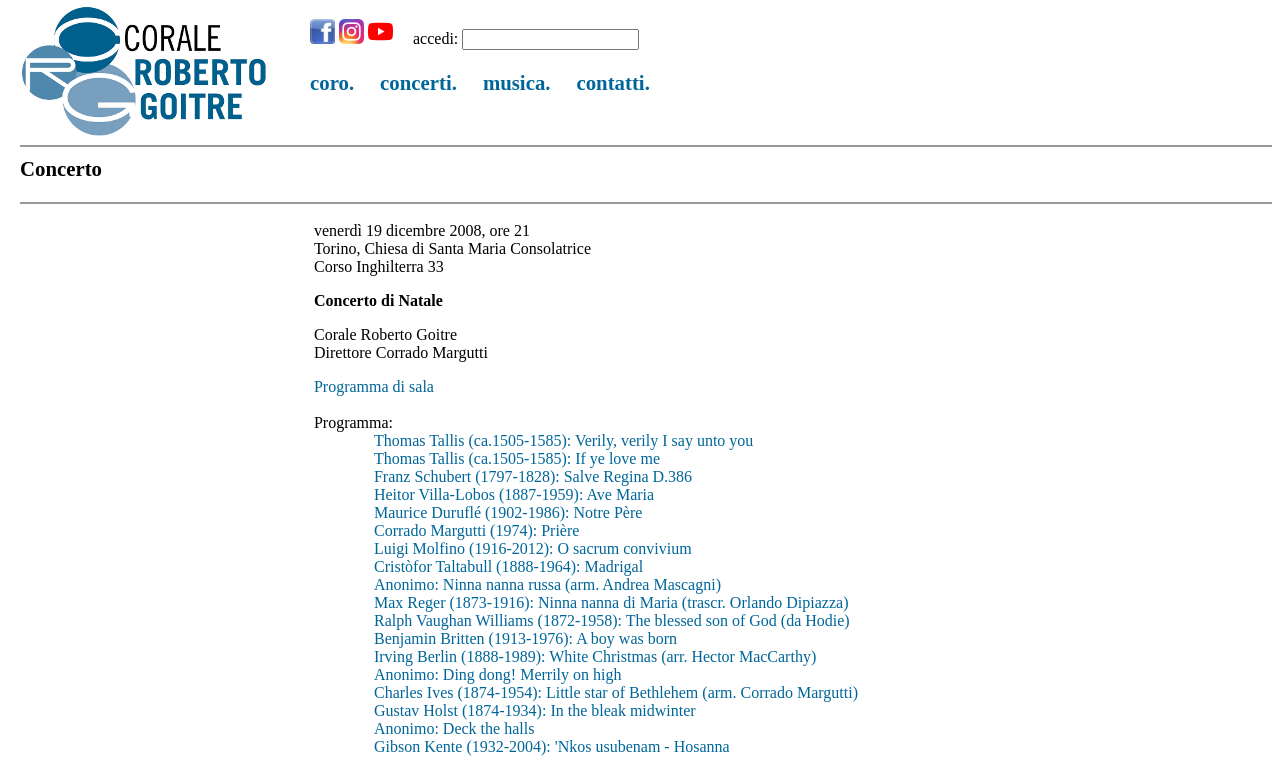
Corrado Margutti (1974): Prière (476, 530)
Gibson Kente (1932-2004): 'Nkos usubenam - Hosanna (552, 746)
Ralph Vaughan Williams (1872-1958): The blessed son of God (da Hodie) (612, 620)
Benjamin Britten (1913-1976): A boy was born (525, 638)
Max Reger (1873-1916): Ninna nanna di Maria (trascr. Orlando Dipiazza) (611, 602)
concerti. (418, 82)
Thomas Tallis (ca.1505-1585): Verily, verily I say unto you (563, 440)
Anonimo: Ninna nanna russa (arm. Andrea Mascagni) (547, 584)
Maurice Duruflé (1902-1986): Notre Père (508, 512)
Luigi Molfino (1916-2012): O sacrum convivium (533, 548)
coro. (332, 82)
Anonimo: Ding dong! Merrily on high (498, 674)
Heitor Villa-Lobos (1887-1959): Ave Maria (514, 494)
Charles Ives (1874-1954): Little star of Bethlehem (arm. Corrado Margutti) (616, 692)
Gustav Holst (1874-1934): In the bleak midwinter (535, 710)
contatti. (612, 82)
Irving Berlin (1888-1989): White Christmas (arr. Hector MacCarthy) (595, 656)
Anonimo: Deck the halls (454, 728)
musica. (517, 82)
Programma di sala (374, 386)
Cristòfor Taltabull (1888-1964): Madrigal (508, 566)
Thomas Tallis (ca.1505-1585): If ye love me (517, 458)
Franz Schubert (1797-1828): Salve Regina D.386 (533, 476)
